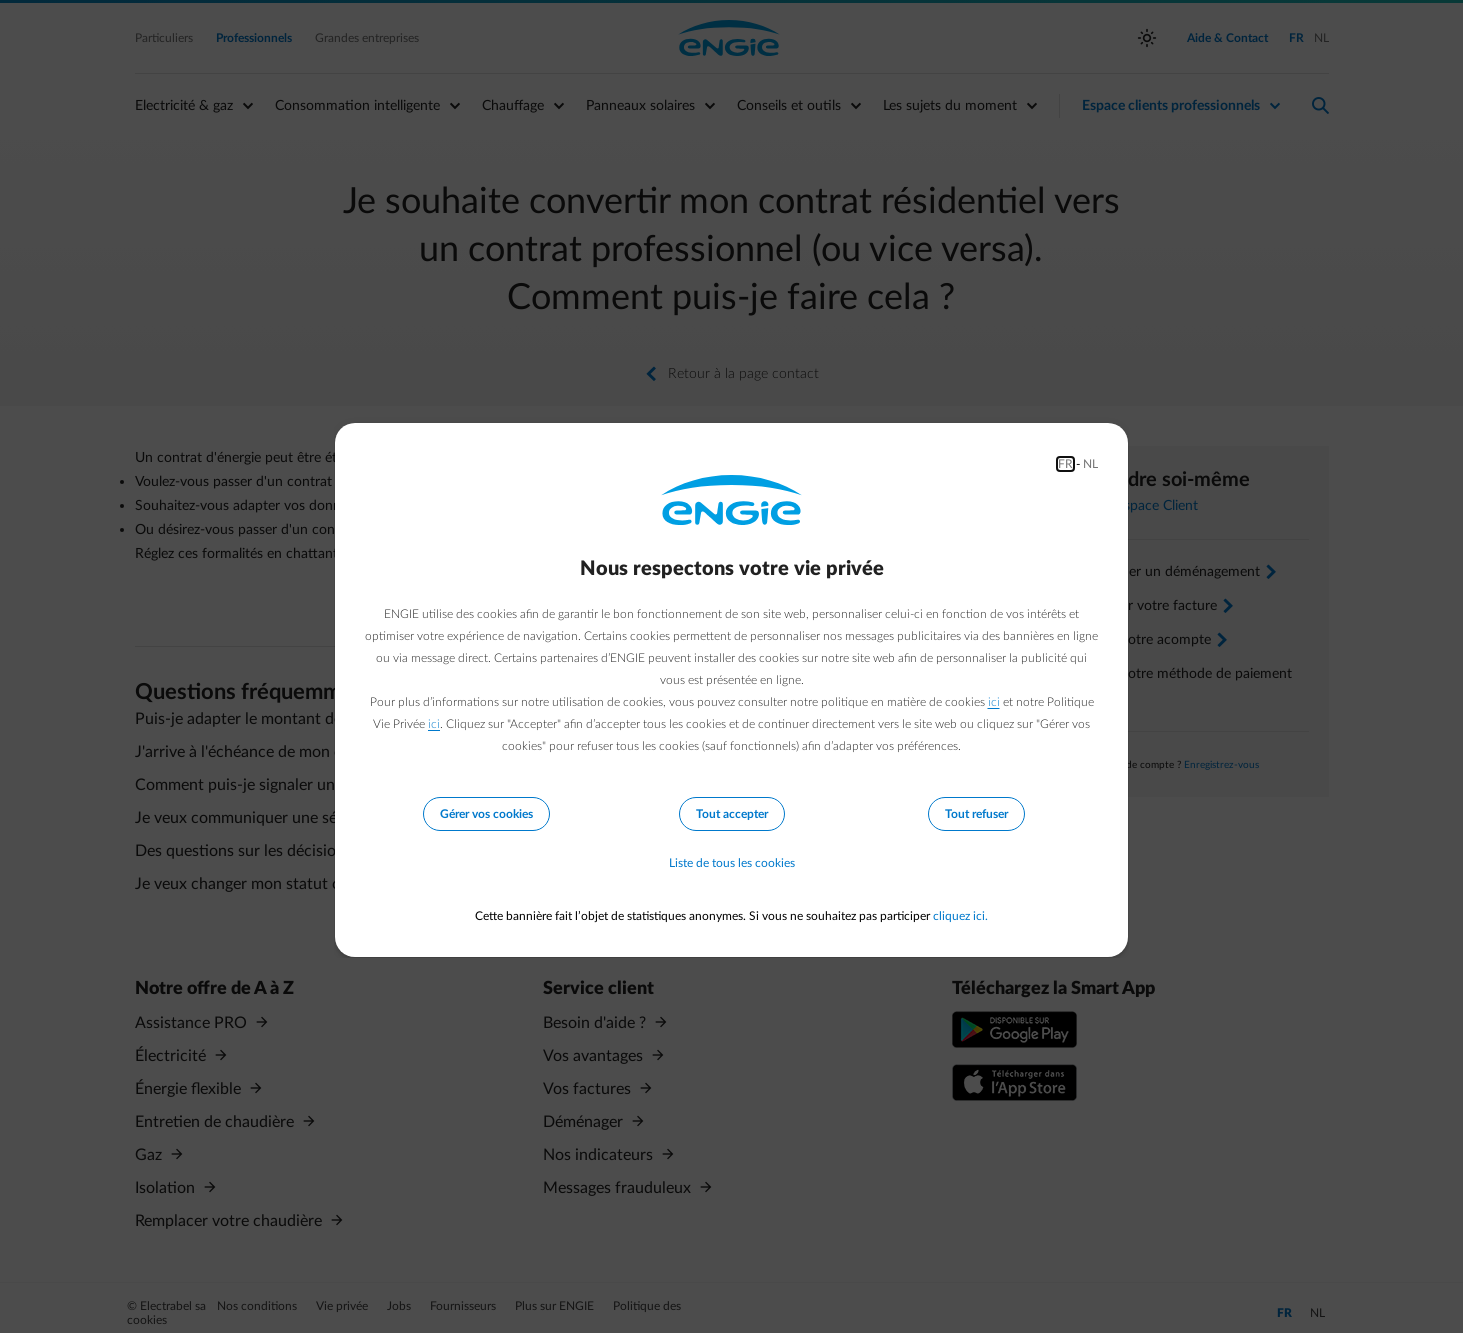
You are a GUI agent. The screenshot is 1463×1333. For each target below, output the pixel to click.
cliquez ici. (960, 916)
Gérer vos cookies (486, 814)
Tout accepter (732, 814)
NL (1090, 464)
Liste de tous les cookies (732, 864)
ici (994, 702)
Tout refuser (976, 814)
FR (1065, 464)
